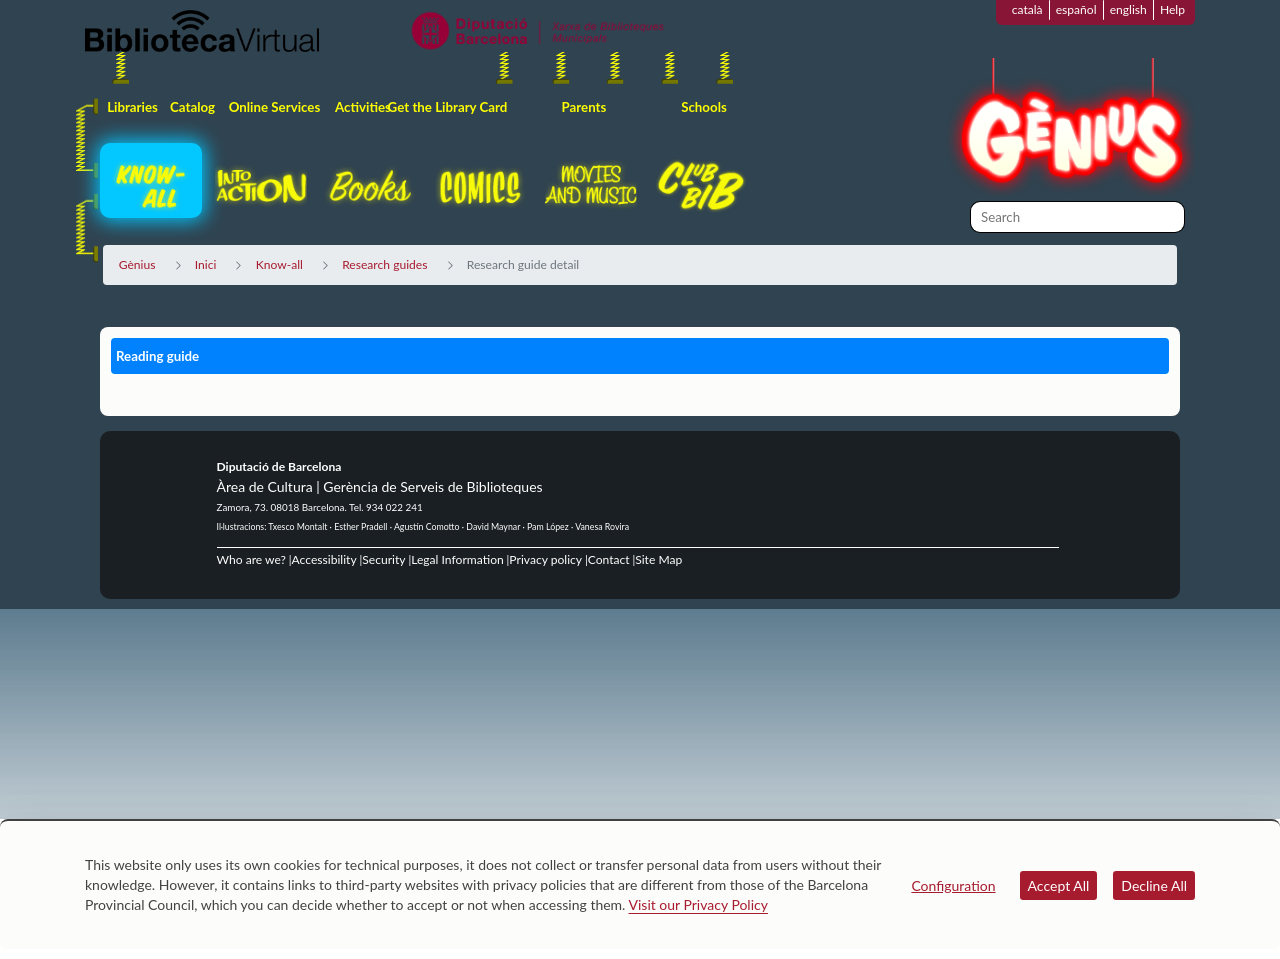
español (1076, 9)
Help (1172, 9)
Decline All (1154, 885)
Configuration (953, 885)
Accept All (1059, 885)
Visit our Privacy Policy (698, 904)
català (1027, 9)
